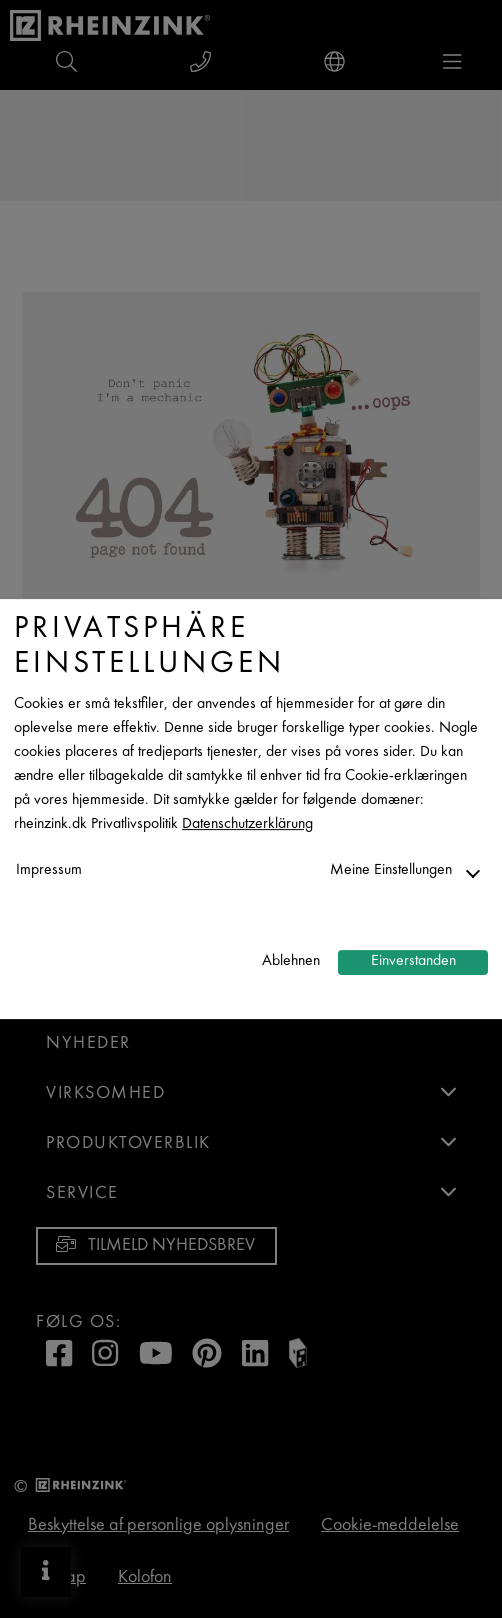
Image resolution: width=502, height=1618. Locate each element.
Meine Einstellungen (391, 870)
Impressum (49, 870)
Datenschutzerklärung (247, 824)
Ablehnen (291, 961)
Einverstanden (413, 961)
